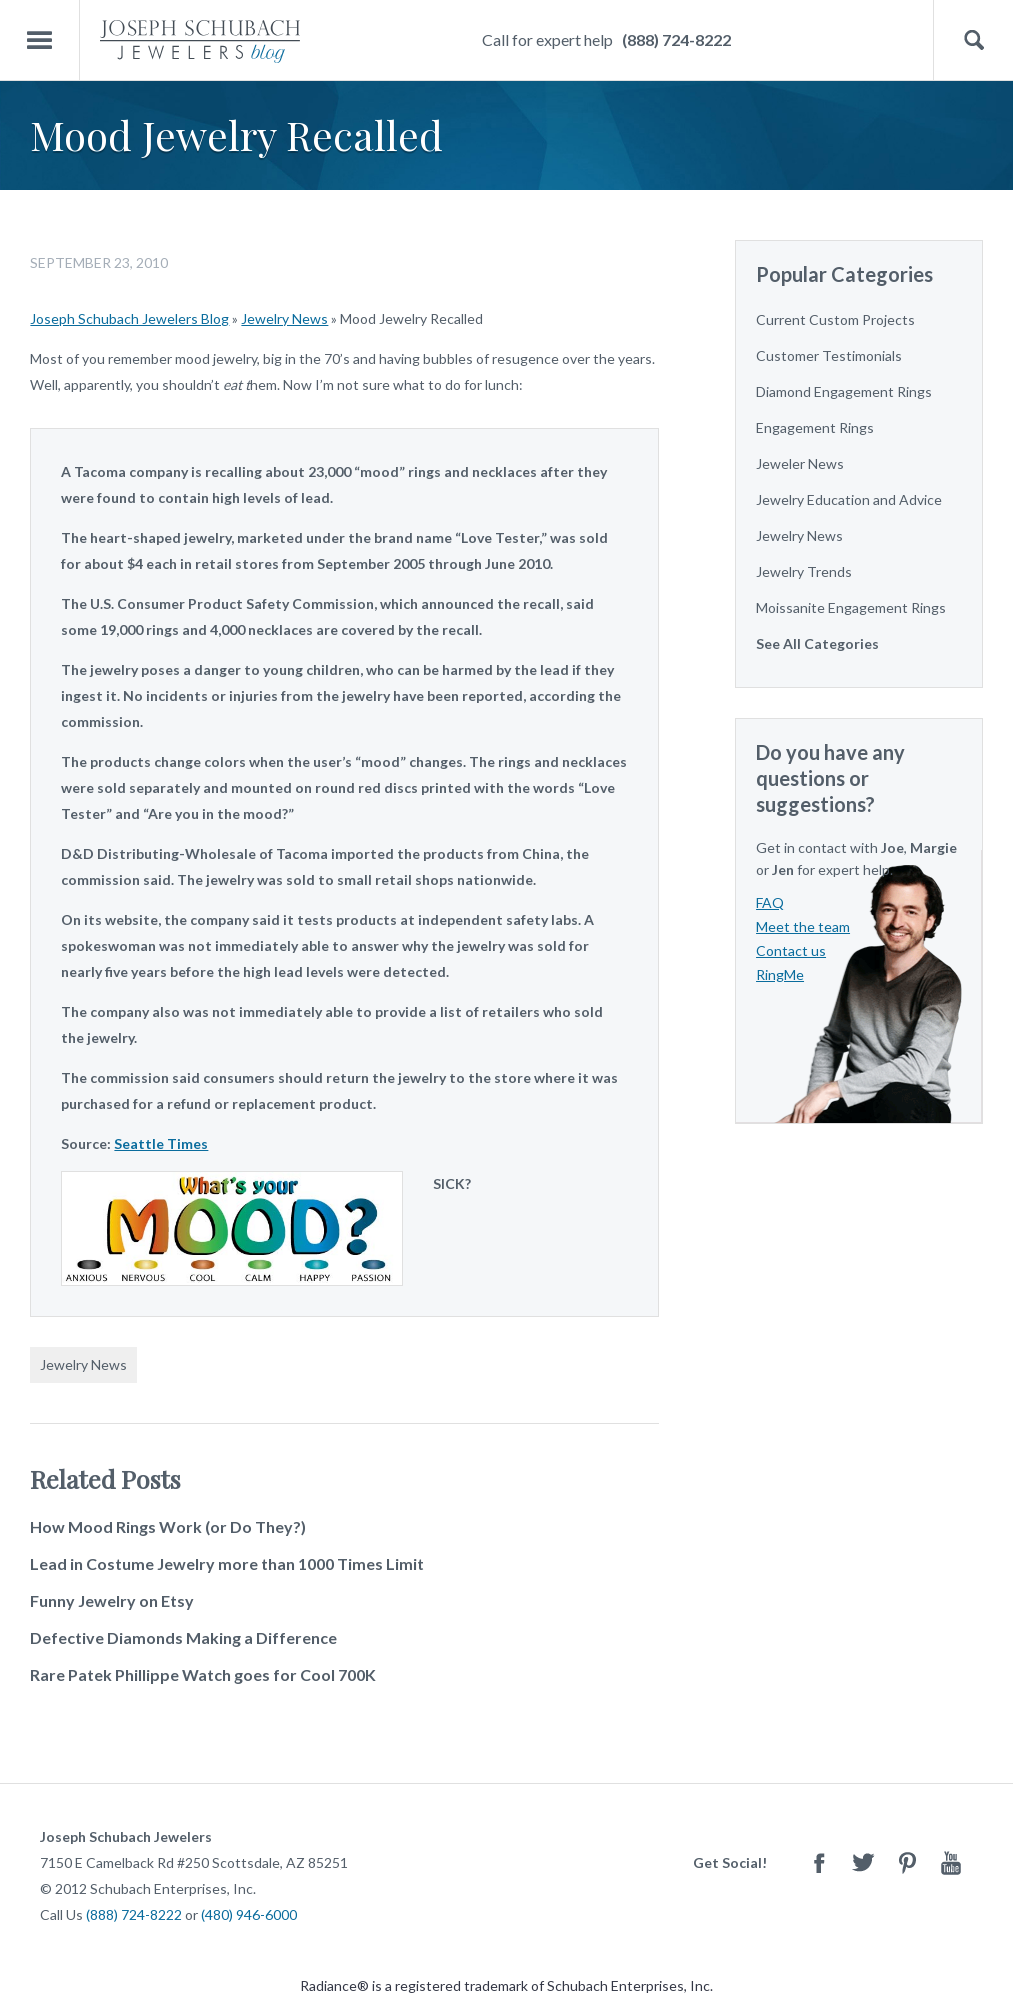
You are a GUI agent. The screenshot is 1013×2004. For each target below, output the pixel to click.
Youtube (951, 1862)
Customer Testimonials (829, 355)
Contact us (791, 950)
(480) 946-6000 (249, 1914)
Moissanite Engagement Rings (851, 607)
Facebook (819, 1862)
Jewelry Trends (804, 571)
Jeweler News (800, 463)
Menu (40, 40)
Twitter (863, 1862)
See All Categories (817, 643)
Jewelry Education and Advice (849, 499)
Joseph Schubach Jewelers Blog (129, 318)
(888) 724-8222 (676, 39)
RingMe (780, 974)
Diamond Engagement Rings (844, 391)
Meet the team (803, 926)
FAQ (770, 902)
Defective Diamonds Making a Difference (183, 1637)
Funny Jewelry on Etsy (112, 1600)
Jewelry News (284, 318)
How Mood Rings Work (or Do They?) (168, 1526)
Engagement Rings (815, 427)
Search (973, 40)
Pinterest (907, 1862)
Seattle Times (161, 1143)
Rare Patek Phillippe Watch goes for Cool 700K (203, 1674)
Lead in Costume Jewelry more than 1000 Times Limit (227, 1563)
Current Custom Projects (835, 319)
